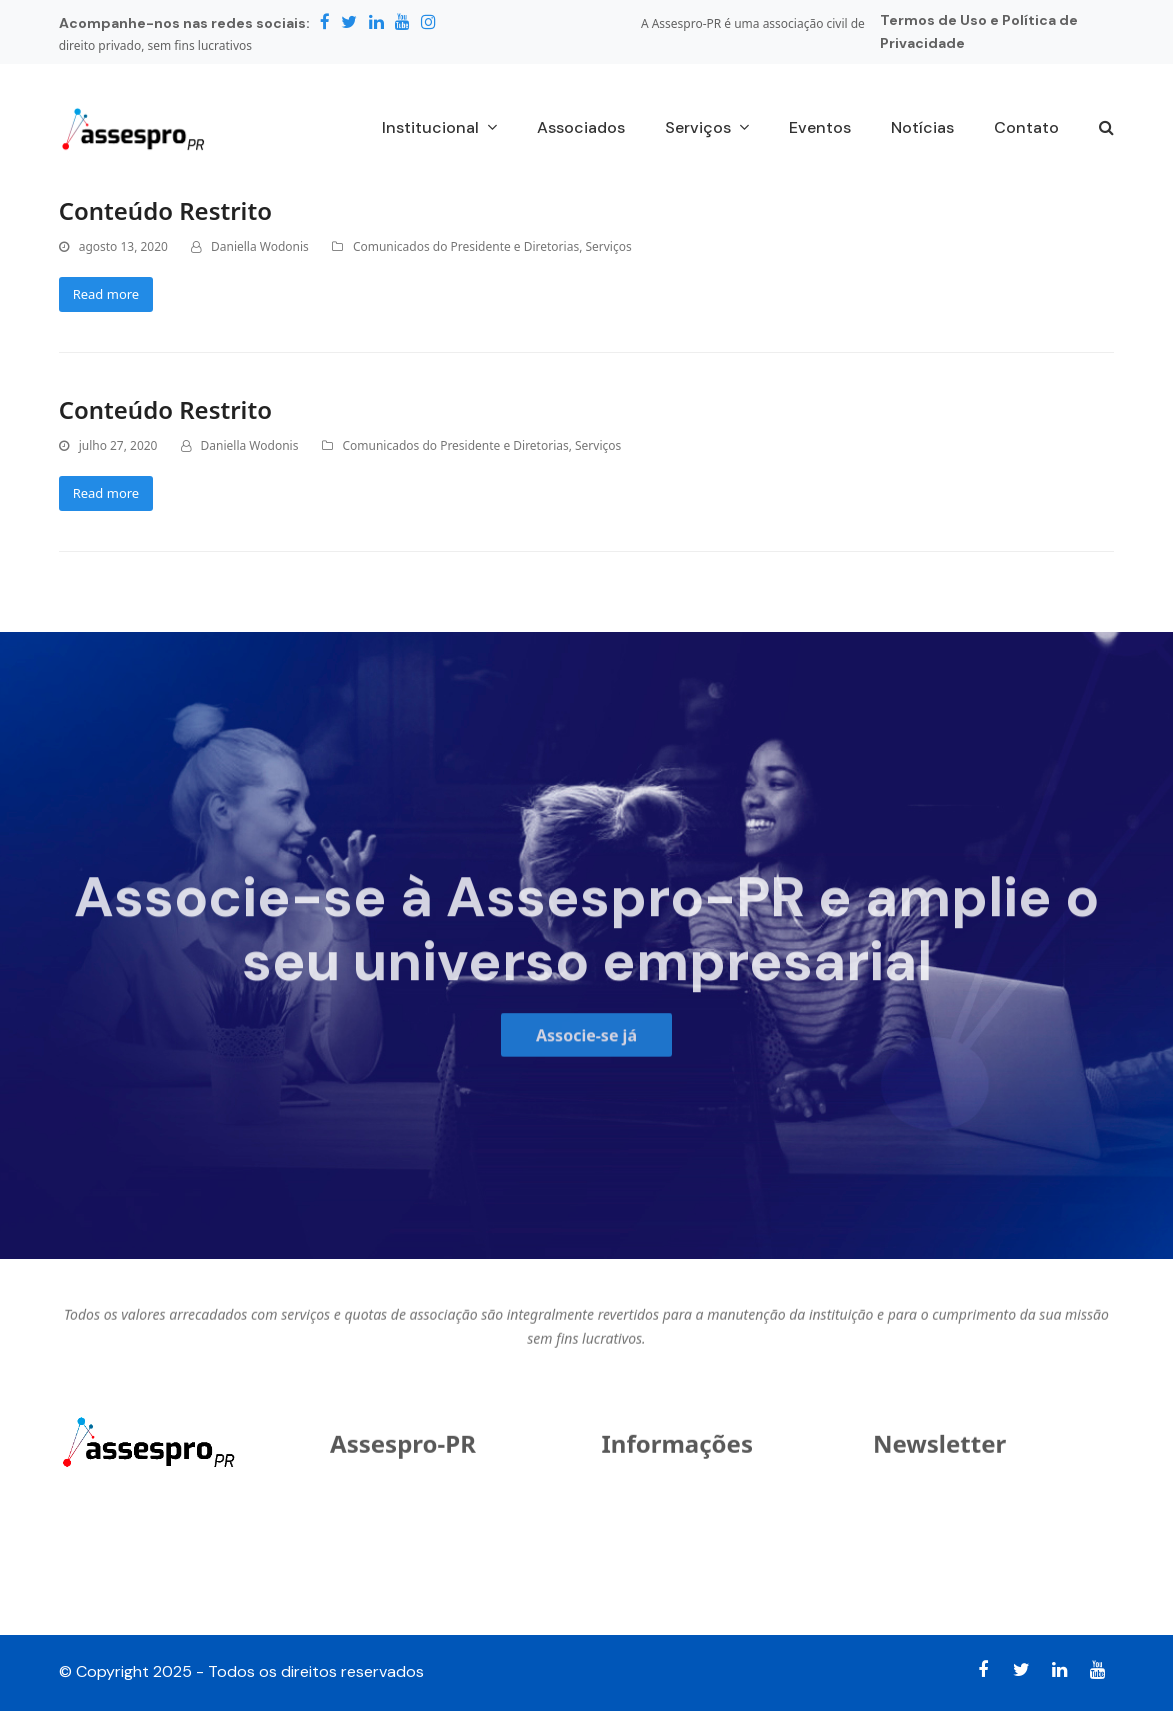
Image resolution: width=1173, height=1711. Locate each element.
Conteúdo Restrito (165, 210)
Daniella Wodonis (260, 246)
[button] (1106, 129)
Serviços (608, 246)
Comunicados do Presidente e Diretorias (466, 246)
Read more (106, 294)
